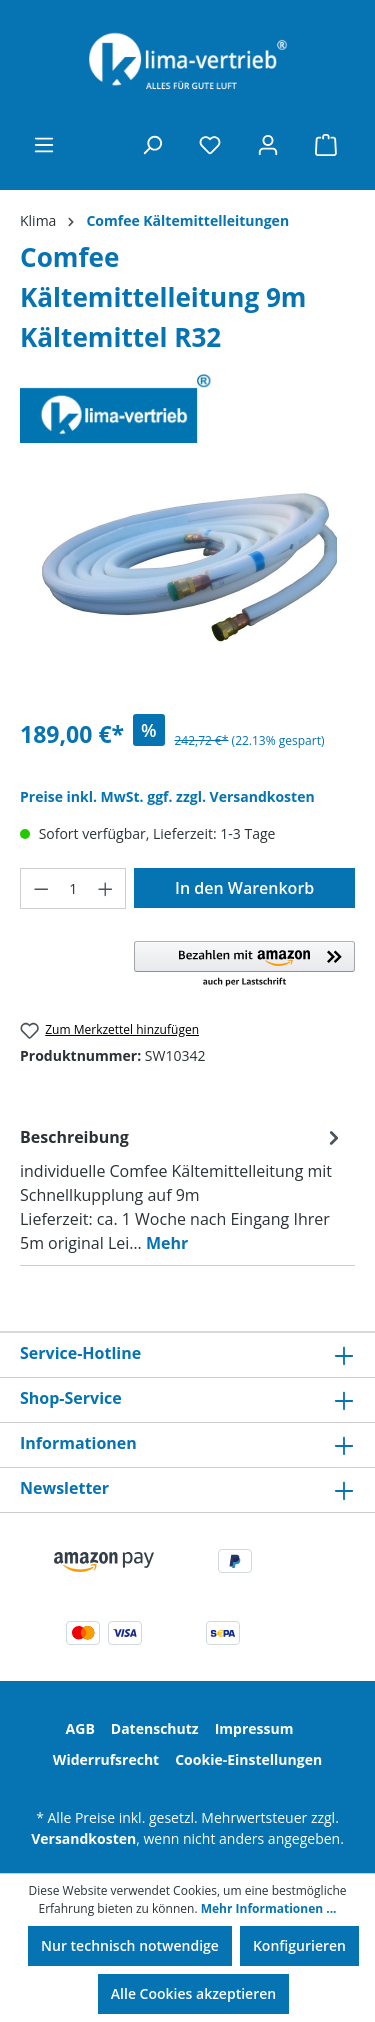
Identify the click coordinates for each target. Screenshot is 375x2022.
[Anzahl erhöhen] (106, 888)
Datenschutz (155, 1728)
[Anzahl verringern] (41, 888)
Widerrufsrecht (106, 1759)
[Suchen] (152, 145)
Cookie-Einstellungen (248, 1759)
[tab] (182, 1189)
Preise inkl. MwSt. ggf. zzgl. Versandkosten (167, 796)
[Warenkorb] (326, 145)
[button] (244, 965)
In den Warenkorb (244, 888)
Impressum (254, 1728)
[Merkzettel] (210, 145)
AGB (80, 1728)
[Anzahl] (73, 888)
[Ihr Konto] (268, 145)
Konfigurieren (299, 1945)
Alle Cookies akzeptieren (193, 1993)
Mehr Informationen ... (269, 1908)
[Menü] (44, 145)
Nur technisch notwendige (130, 1945)
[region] (187, 585)
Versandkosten (83, 1838)
